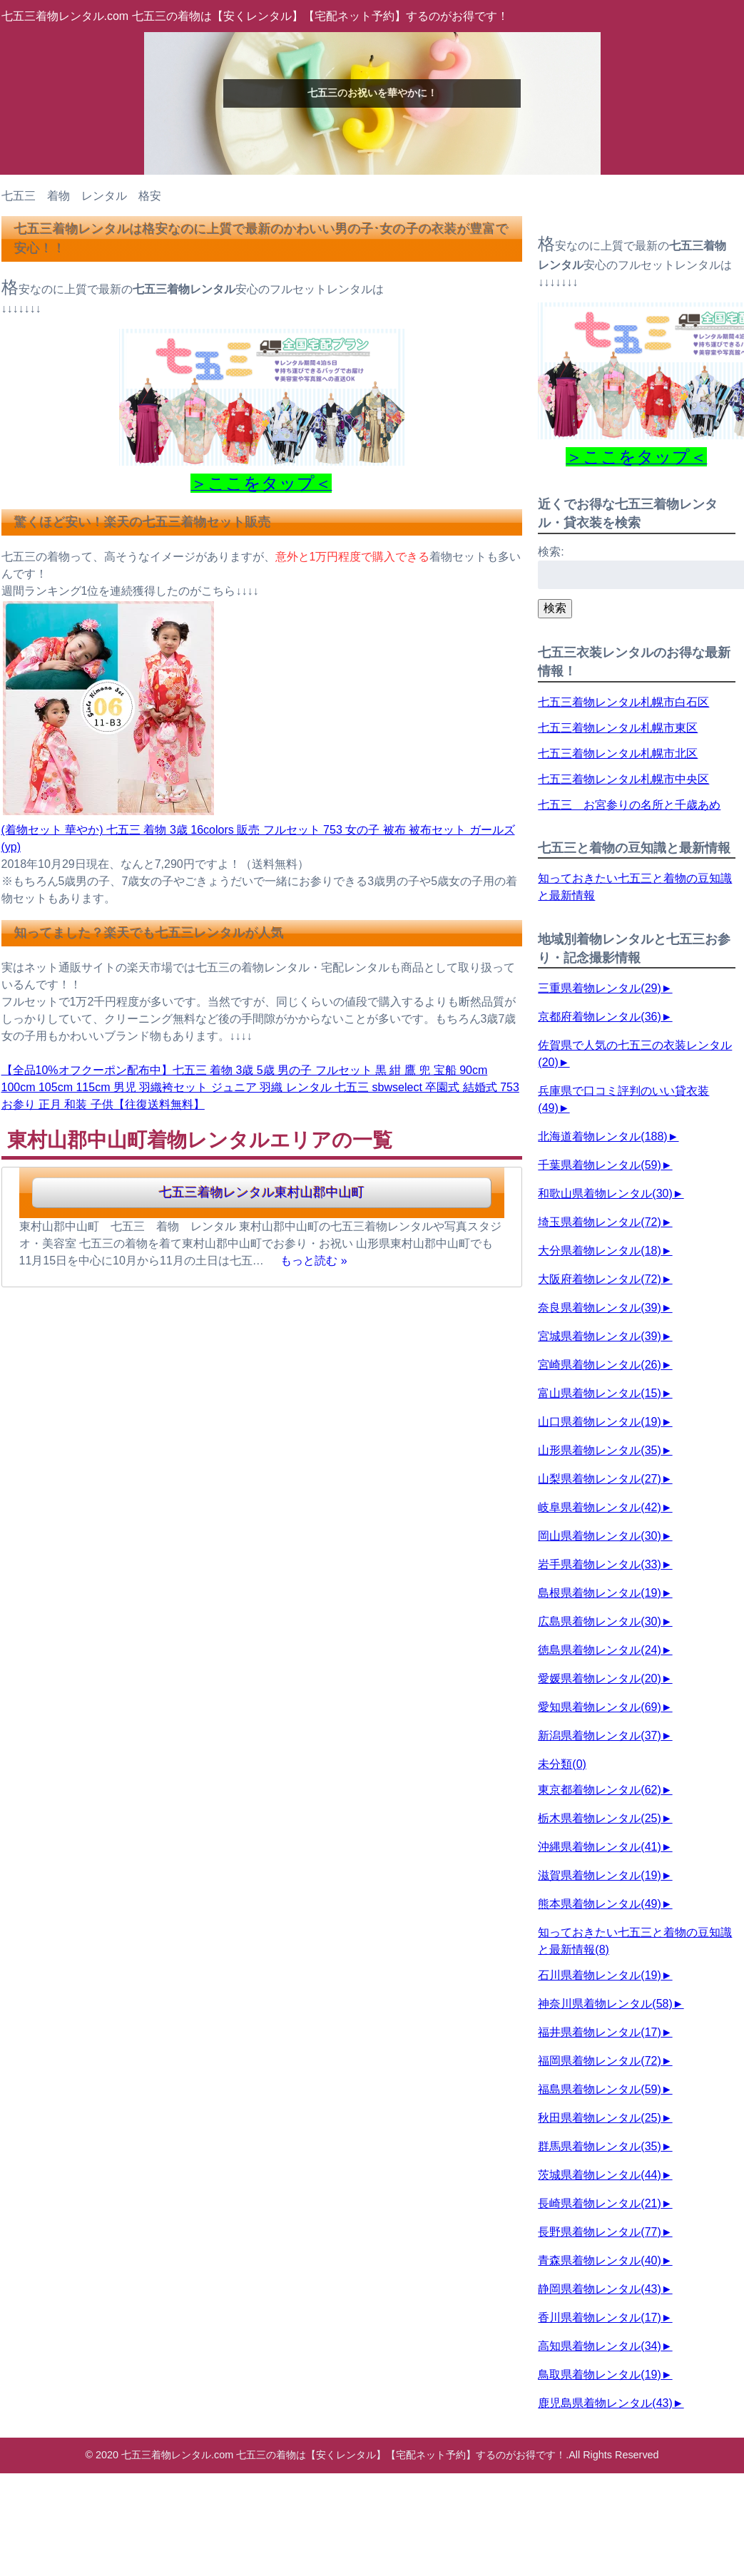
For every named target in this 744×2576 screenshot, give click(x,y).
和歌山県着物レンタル (605, 1193)
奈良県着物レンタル (599, 1308)
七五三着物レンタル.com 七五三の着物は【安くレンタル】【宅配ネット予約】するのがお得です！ (255, 16)
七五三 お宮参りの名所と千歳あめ (629, 805)
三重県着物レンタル (599, 988)
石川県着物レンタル (599, 1975)
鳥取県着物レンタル (599, 2374)
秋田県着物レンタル (599, 2118)
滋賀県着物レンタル (599, 1875)
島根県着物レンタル (599, 1593)
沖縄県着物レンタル (599, 1847)
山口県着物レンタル (599, 1422)
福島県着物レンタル (599, 2089)
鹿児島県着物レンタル (605, 2403)
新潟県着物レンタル (599, 1735)
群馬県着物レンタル (599, 2146)
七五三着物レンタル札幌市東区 (618, 728)
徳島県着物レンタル (599, 1650)
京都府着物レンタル (599, 1017)
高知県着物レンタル (599, 2346)
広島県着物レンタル (599, 1621)
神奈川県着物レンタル (605, 2004)
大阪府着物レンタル (599, 1279)
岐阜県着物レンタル (599, 1507)
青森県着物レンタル (599, 2260)
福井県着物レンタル (599, 2032)
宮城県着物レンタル (599, 1336)
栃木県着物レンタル (599, 1818)
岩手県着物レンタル (599, 1564)
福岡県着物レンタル (599, 2061)
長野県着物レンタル (599, 2232)
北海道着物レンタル (602, 1136)
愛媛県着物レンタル (599, 1678)
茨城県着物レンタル (599, 2175)
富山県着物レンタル (599, 1393)
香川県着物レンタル (599, 2317)
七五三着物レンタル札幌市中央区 (623, 779)
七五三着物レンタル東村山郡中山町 (262, 1192)
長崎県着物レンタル (599, 2203)
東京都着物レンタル (599, 1790)
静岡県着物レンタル (599, 2289)
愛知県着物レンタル (599, 1707)
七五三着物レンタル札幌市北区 (618, 753)
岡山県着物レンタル (599, 1536)
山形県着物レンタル (599, 1450)
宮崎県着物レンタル (599, 1365)
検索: (551, 552)
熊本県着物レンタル (599, 1904)
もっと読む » (313, 1260)
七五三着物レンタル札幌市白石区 (623, 702)
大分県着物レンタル (599, 1250)
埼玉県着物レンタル (599, 1222)
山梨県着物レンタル (599, 1479)
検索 (555, 608)
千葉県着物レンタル (599, 1165)
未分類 (562, 1764)
